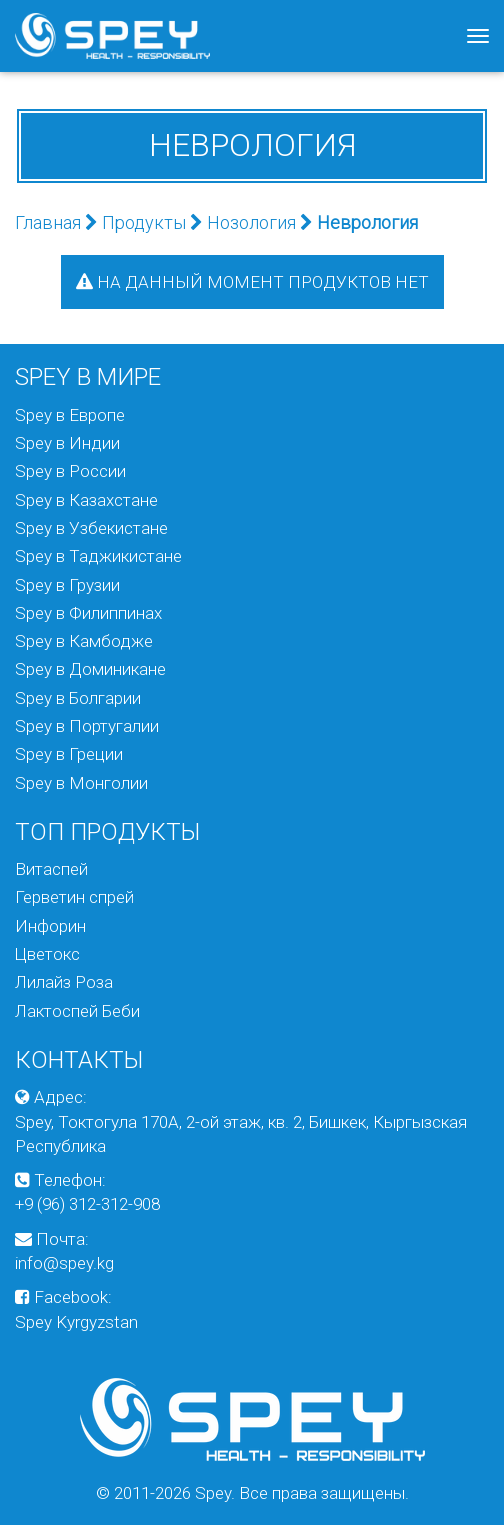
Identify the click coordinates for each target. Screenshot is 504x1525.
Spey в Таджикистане (98, 556)
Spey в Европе (70, 415)
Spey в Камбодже (84, 641)
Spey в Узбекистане (91, 528)
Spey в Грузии (67, 585)
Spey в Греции (69, 754)
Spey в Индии (67, 443)
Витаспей (51, 869)
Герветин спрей (74, 897)
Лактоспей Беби (77, 1011)
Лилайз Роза (64, 982)
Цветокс (47, 954)
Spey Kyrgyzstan (76, 1322)
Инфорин (50, 926)
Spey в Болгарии (78, 698)
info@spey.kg (64, 1263)
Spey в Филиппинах (88, 613)
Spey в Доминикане (90, 669)
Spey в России (70, 471)
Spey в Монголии (81, 783)
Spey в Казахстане (86, 500)
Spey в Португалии (87, 726)
